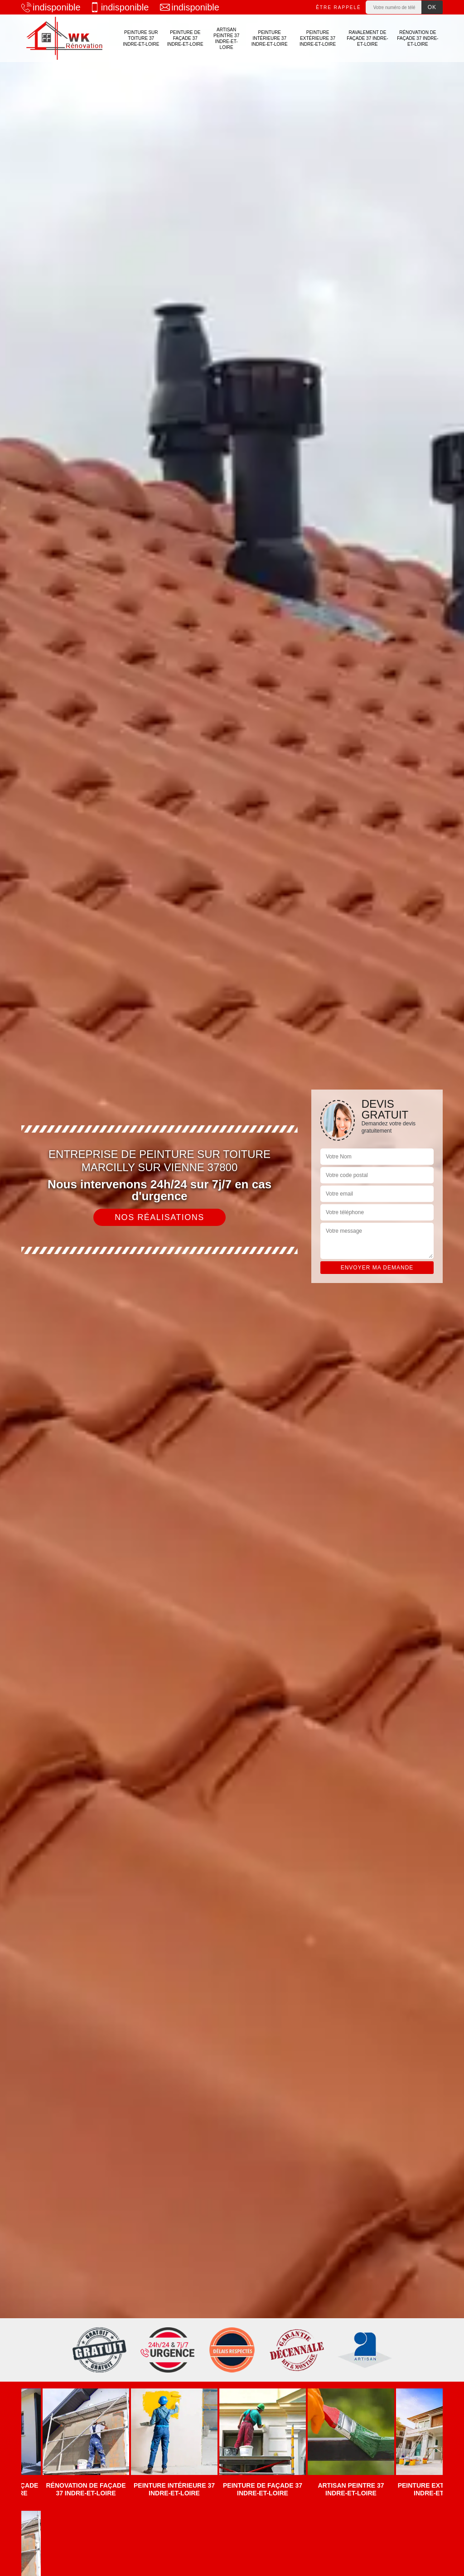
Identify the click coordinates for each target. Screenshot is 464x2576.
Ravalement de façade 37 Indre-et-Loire (367, 38)
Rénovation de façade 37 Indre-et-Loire (417, 38)
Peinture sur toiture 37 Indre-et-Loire (141, 38)
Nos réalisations (159, 1217)
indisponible (51, 7)
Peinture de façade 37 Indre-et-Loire (185, 38)
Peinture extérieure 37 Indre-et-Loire (318, 38)
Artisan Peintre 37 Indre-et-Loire (226, 38)
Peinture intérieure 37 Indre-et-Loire (269, 38)
